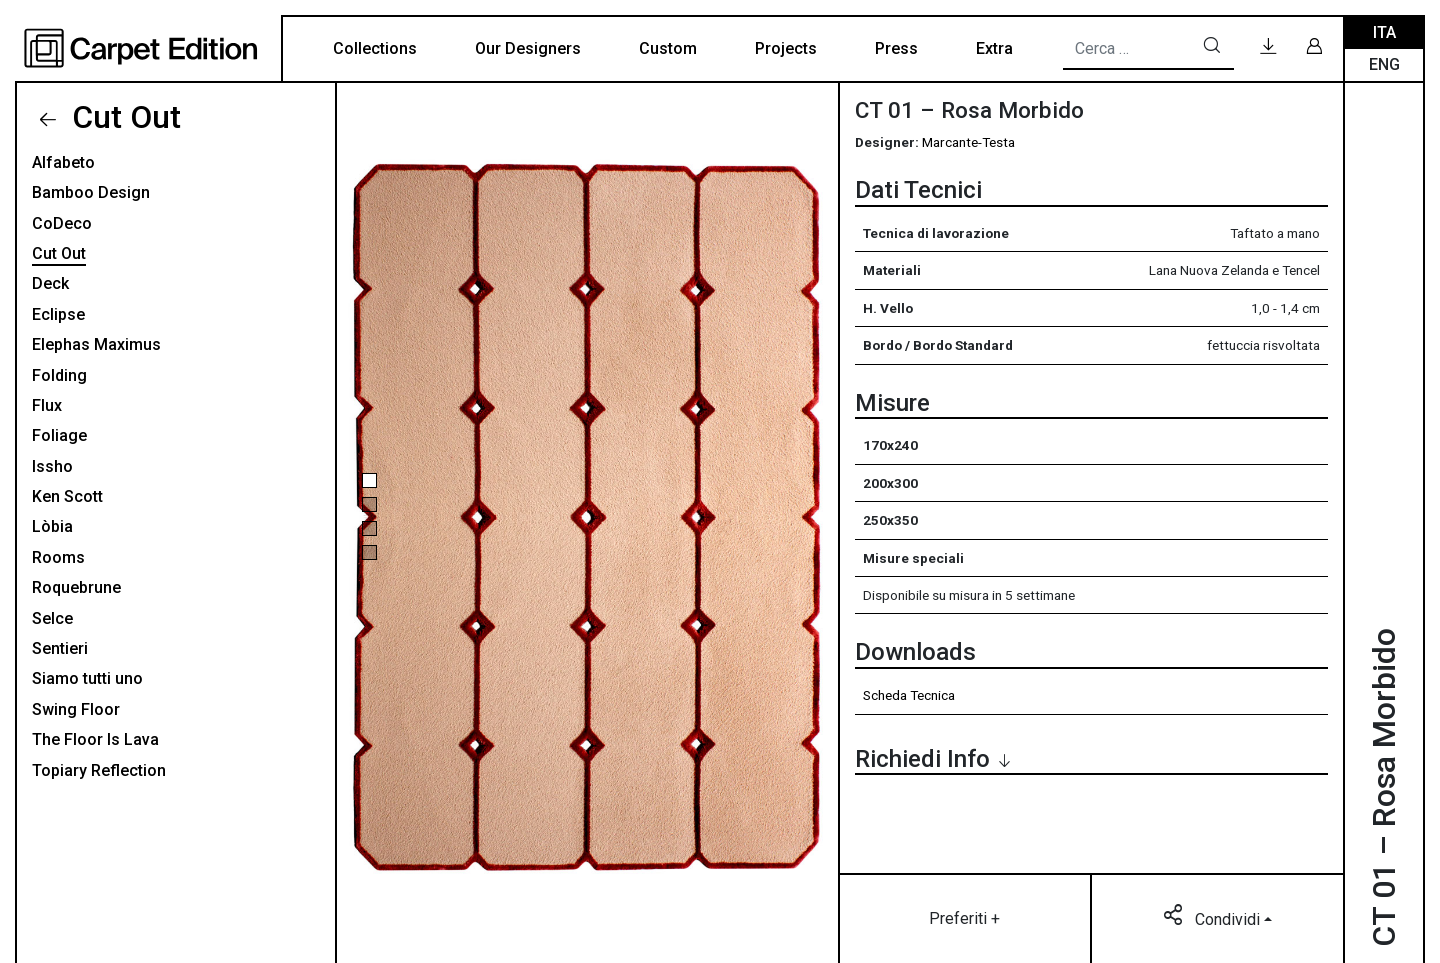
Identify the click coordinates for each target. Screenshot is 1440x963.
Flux (47, 405)
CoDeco (62, 223)
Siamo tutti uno (87, 678)
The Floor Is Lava (95, 739)
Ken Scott (67, 496)
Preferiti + (964, 918)
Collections (375, 48)
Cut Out (122, 117)
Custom (668, 48)
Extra (994, 48)
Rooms (58, 557)
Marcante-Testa (968, 142)
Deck (50, 283)
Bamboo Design (91, 192)
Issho (52, 466)
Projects (786, 48)
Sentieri (60, 648)
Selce (52, 618)
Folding (59, 375)
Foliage (59, 435)
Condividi (1213, 918)
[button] (369, 480)
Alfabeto (63, 162)
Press (896, 48)
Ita (1384, 32)
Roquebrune (76, 587)
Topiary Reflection (99, 770)
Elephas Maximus (96, 344)
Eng (1384, 64)
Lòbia (52, 526)
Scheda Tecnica (909, 695)
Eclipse (58, 314)
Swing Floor (76, 709)
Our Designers (528, 48)
